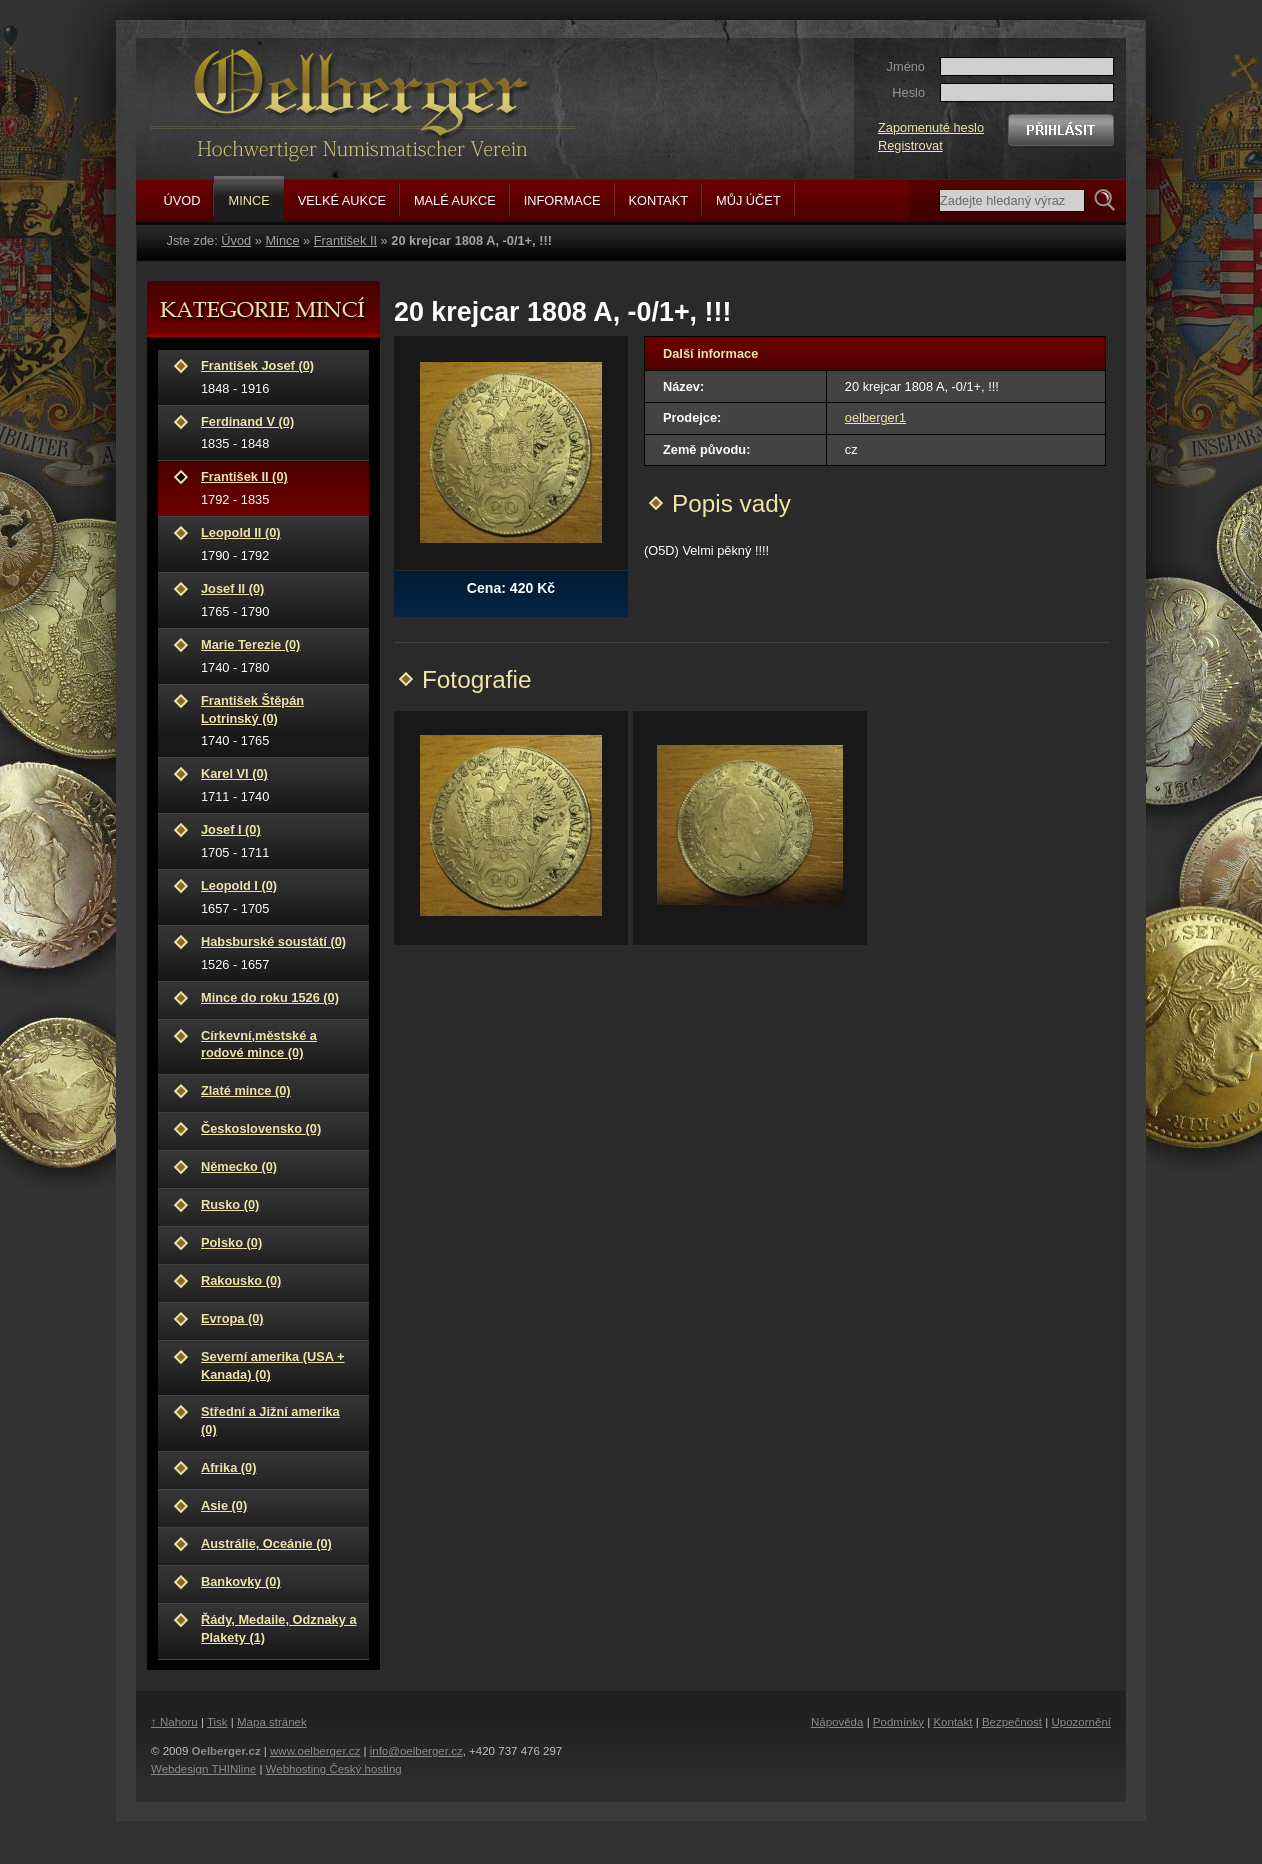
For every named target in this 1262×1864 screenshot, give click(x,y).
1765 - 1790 (279, 599)
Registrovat (910, 145)
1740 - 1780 (279, 655)
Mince (282, 240)
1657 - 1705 (279, 896)
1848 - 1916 (279, 376)
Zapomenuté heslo (931, 127)
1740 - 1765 (279, 720)
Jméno (906, 66)
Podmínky (898, 1722)
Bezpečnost (1012, 1722)
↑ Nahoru (174, 1722)
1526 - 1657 (279, 952)
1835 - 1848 (279, 432)
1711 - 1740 (279, 784)
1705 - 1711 (279, 840)
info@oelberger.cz (416, 1751)
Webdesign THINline (203, 1769)
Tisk (217, 1722)
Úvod (236, 240)
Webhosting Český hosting (334, 1769)
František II (345, 240)
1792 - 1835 (279, 487)
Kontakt (952, 1722)
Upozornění (1081, 1722)
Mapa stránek (272, 1722)
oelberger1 (875, 417)
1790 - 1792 (279, 543)
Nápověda (837, 1722)
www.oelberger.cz (315, 1751)
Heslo (908, 92)
